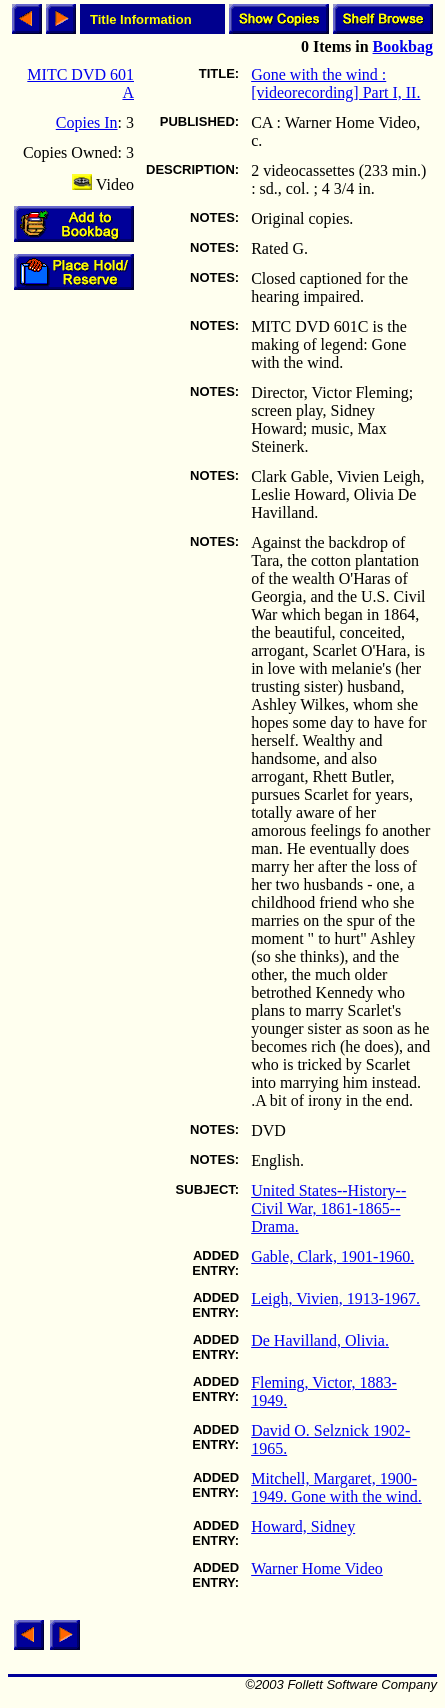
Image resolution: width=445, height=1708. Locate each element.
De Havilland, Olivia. (320, 1340)
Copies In (87, 122)
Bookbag (403, 46)
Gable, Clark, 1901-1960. (332, 1256)
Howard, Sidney (303, 1526)
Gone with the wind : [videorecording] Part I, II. (335, 83)
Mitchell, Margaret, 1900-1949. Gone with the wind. (336, 1487)
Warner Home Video (317, 1568)
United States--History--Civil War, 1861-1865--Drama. (328, 1208)
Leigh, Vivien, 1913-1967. (335, 1298)
